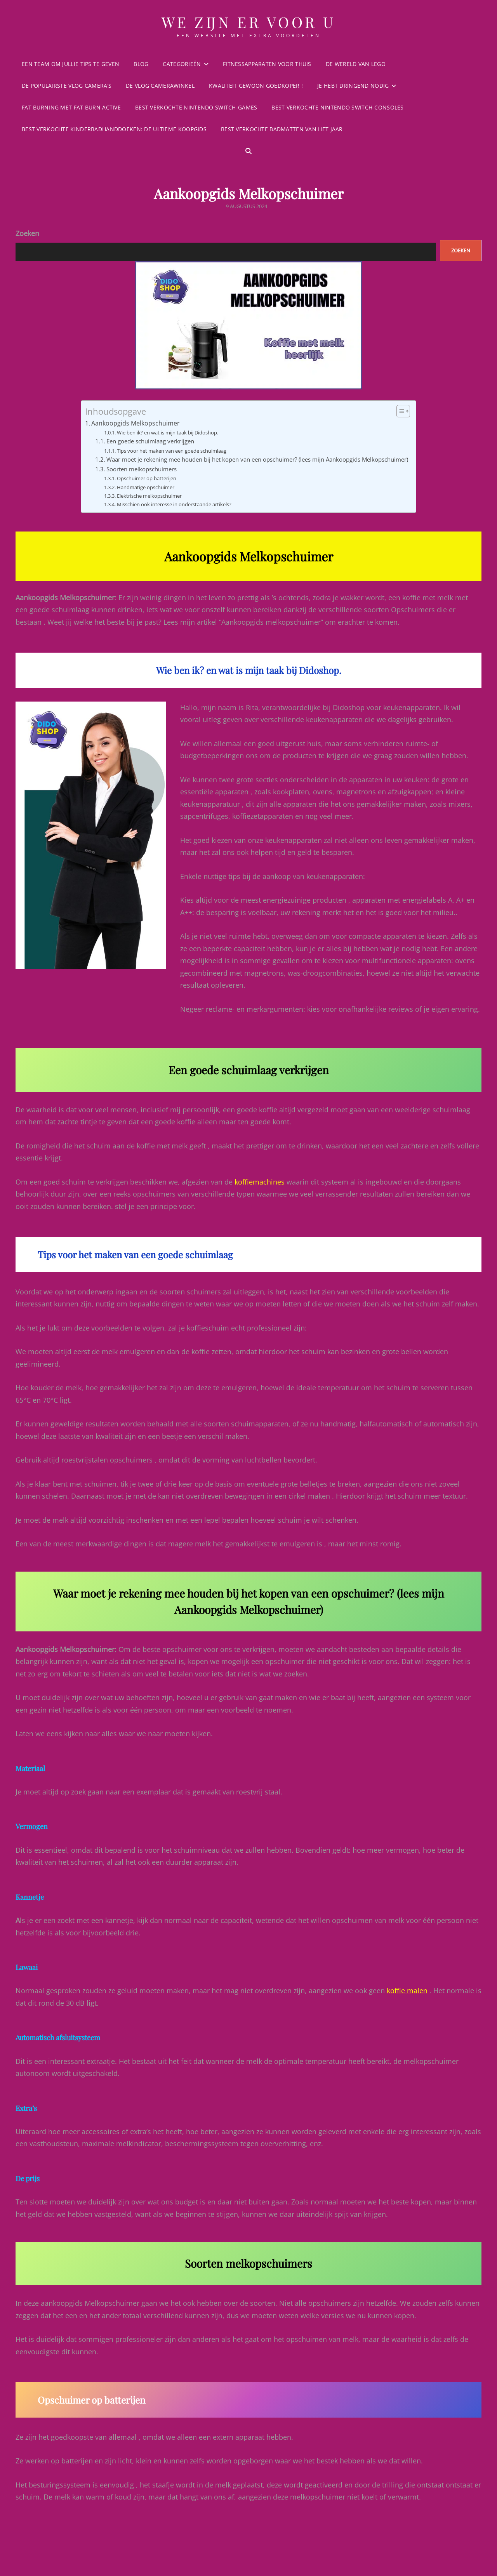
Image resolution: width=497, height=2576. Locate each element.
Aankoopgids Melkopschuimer (135, 423)
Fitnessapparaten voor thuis (267, 64)
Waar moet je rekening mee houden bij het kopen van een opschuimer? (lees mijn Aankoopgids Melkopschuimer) (257, 459)
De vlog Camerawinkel (160, 85)
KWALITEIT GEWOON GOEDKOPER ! (256, 85)
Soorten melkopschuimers (141, 469)
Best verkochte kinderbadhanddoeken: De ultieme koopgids (114, 129)
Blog (141, 64)
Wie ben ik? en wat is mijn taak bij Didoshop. (167, 432)
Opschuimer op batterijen (146, 478)
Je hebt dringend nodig (353, 85)
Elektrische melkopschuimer (149, 495)
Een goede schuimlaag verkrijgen (150, 441)
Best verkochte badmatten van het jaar (282, 129)
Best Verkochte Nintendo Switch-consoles (337, 107)
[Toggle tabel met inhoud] (399, 411)
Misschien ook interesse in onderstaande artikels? (174, 504)
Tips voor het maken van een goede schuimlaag (171, 450)
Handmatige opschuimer (145, 487)
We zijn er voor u (249, 22)
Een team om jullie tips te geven (70, 64)
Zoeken (27, 233)
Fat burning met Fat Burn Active (71, 107)
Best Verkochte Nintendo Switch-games (196, 107)
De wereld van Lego (356, 64)
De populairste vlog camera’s (66, 85)
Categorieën (182, 64)
